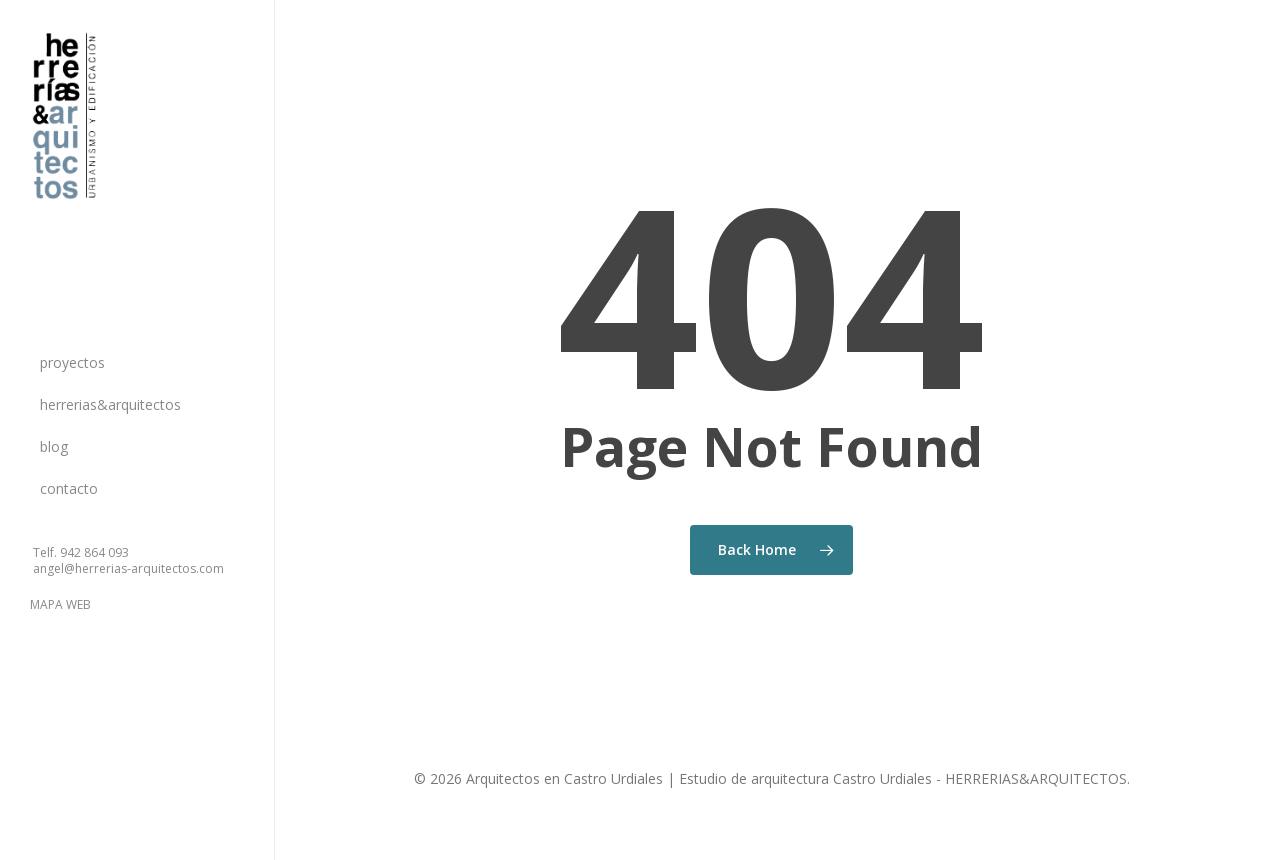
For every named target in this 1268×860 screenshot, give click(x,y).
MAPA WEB (60, 604)
